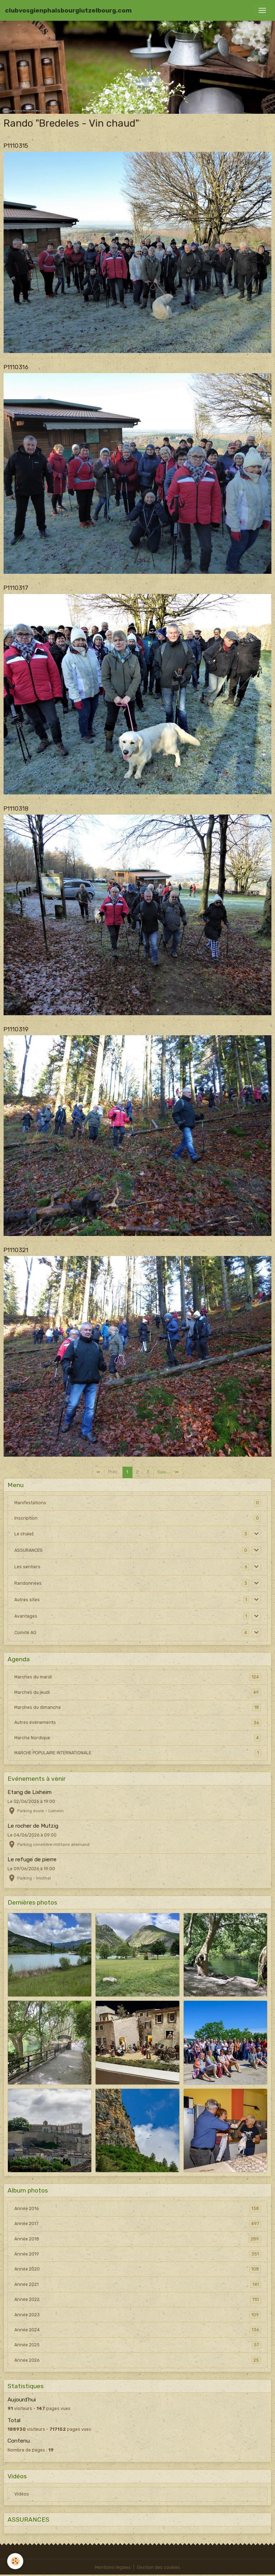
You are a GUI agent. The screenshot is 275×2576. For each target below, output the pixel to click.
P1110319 (16, 1029)
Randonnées (28, 1583)
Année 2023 (137, 2314)
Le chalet (24, 1533)
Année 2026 (137, 2360)
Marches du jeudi (137, 1692)
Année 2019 (137, 2254)
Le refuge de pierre (32, 1859)
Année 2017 (137, 2223)
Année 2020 (137, 2269)
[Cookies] (15, 2561)
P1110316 (16, 367)
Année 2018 (137, 2239)
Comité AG (25, 1632)
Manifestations (30, 1502)
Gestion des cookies (158, 2567)
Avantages (25, 1616)
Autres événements (137, 1722)
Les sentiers (27, 1566)
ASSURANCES (28, 1550)
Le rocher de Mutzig (33, 1826)
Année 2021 (137, 2284)
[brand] (68, 10)
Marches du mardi (137, 1677)
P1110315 (16, 145)
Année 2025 (137, 2344)
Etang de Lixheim (30, 1792)
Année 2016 (137, 2208)
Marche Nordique (137, 1737)
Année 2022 (137, 2299)
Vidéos (21, 2494)
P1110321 (16, 1249)
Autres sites (27, 1599)
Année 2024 (137, 2329)
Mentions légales (113, 2567)
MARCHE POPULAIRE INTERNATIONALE (137, 1752)
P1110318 (16, 808)
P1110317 (16, 587)
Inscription (26, 1518)
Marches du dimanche (137, 1707)
